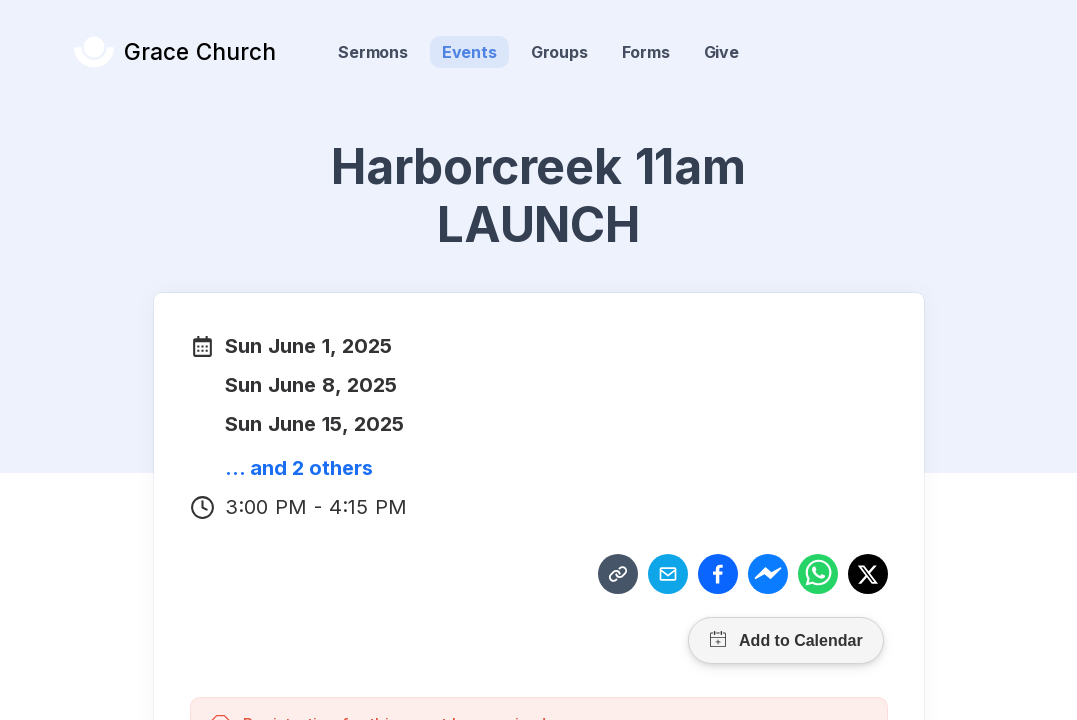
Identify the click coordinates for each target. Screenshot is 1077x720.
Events (469, 52)
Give (721, 52)
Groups (559, 52)
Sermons (373, 52)
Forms (646, 52)
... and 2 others (299, 468)
